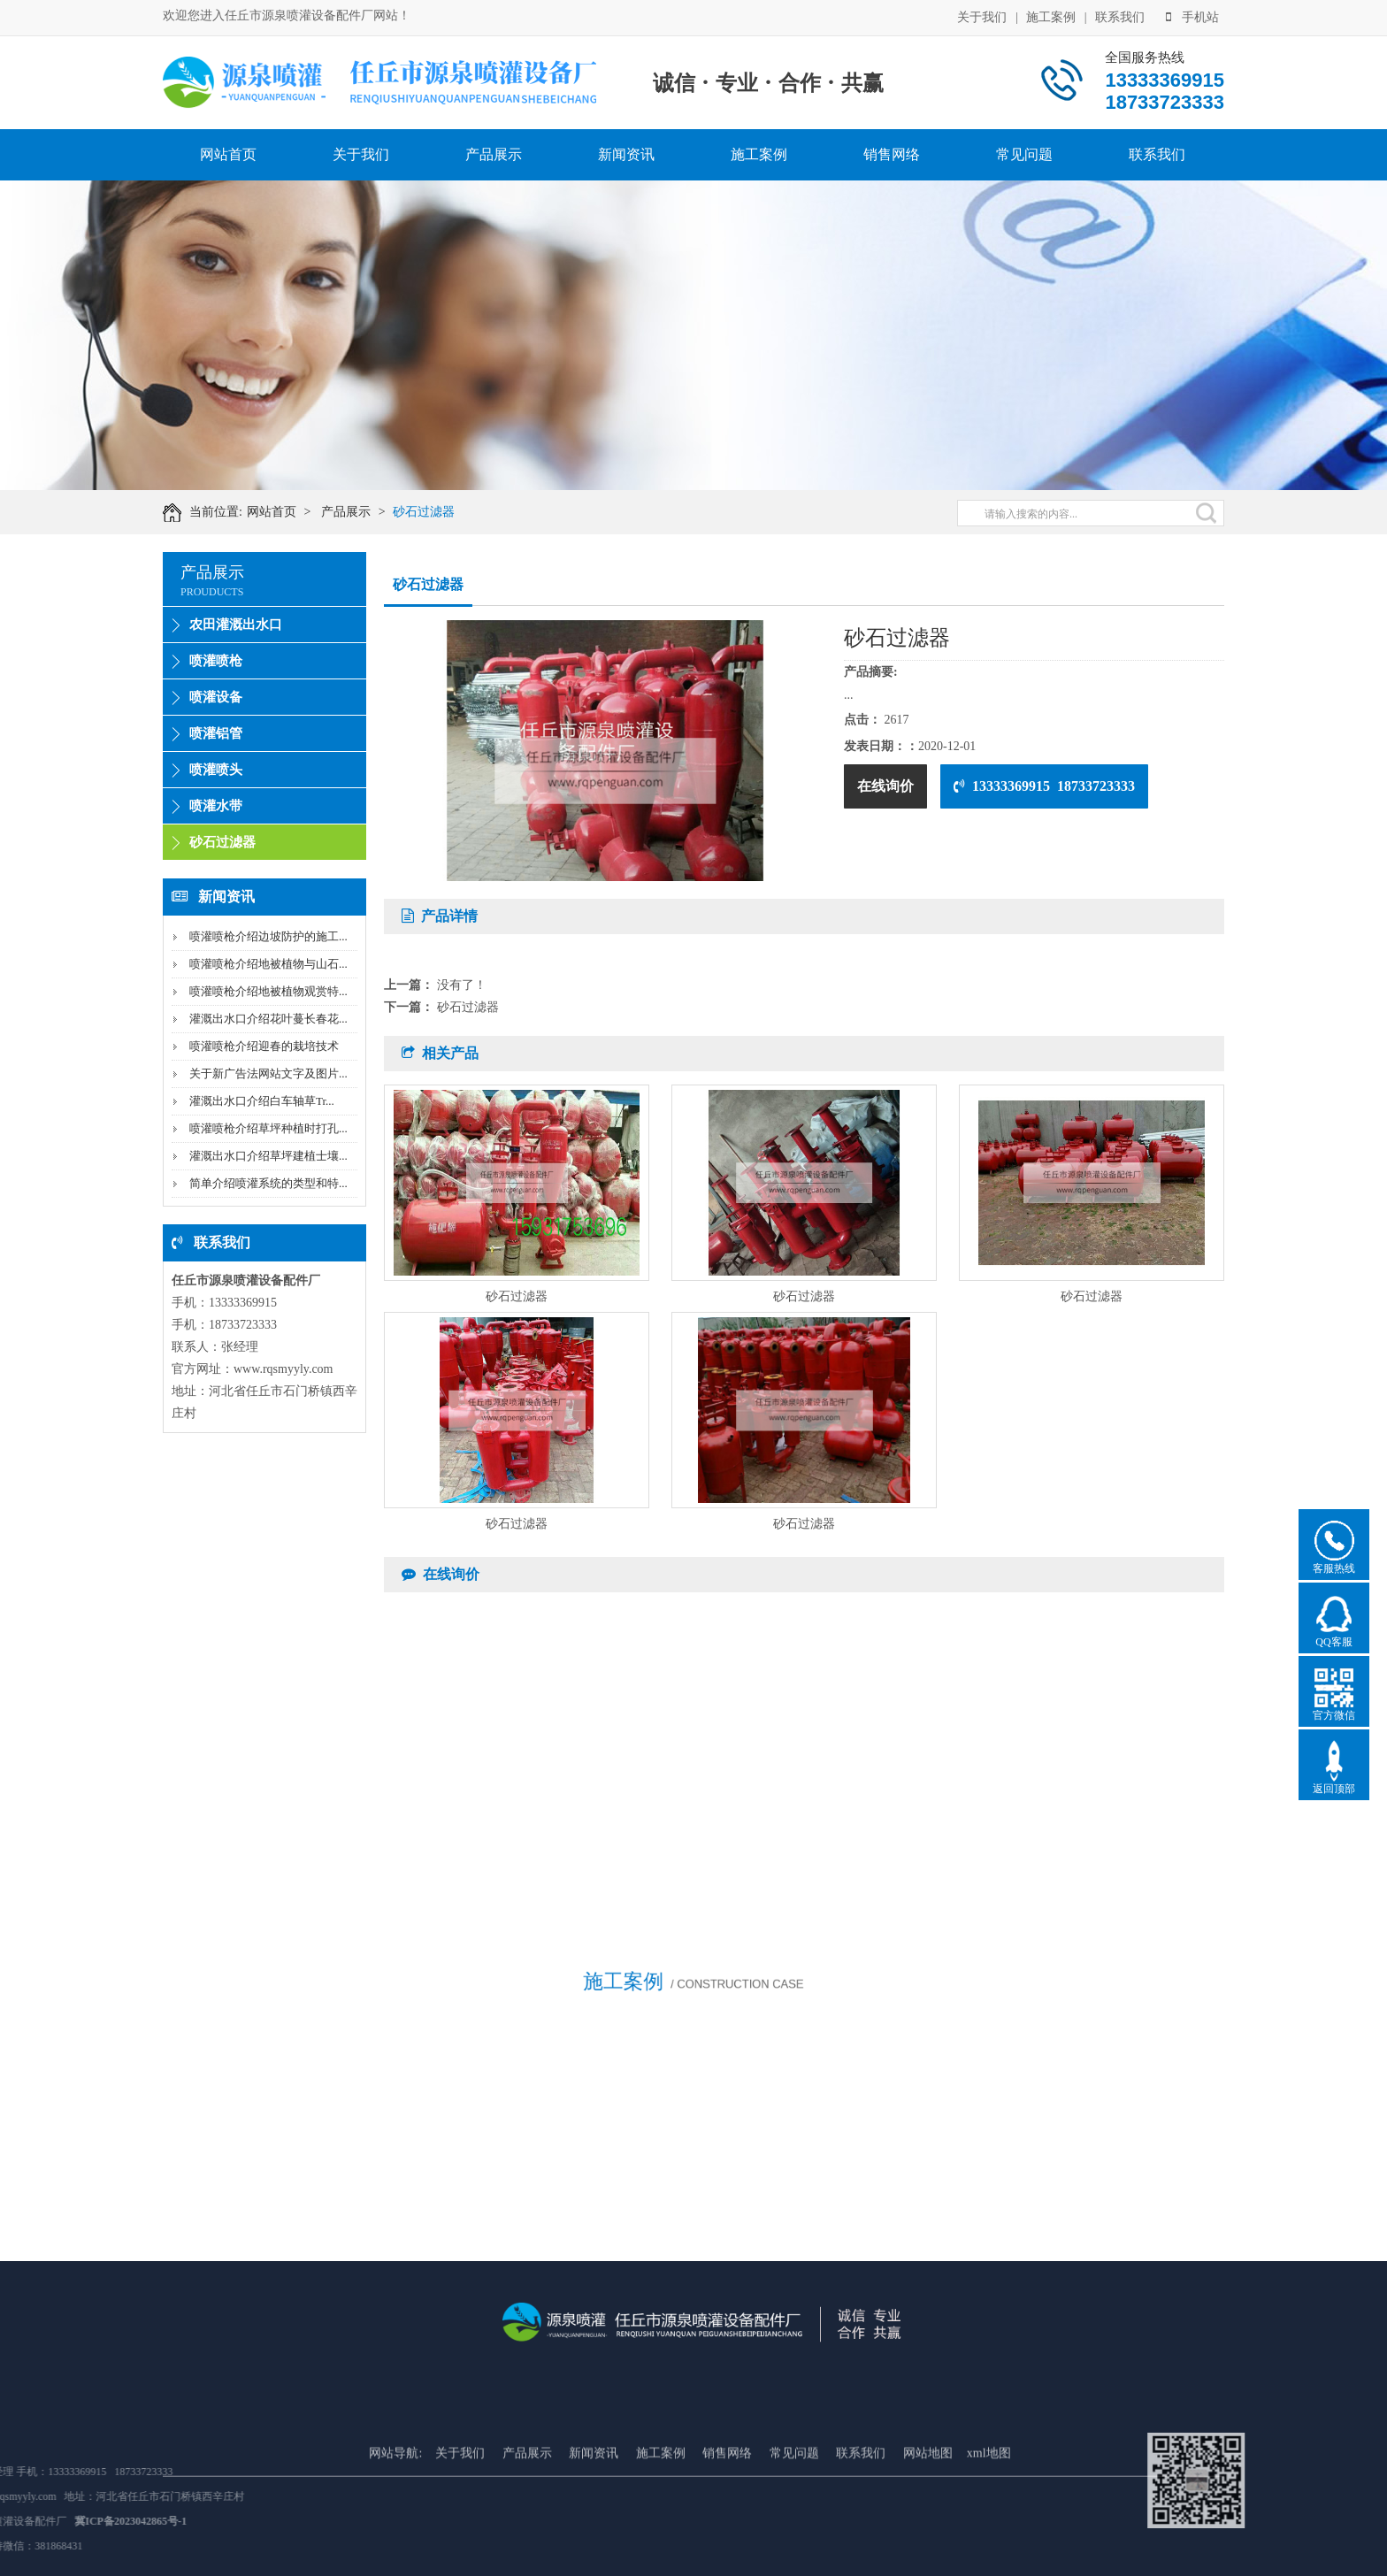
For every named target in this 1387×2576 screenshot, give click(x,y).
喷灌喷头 (215, 770)
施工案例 (1051, 15)
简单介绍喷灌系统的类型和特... (268, 1183)
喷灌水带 (215, 806)
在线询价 (885, 786)
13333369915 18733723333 (1044, 786)
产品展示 (493, 154)
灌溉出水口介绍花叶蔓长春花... (268, 1018)
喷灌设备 (215, 697)
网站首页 (228, 154)
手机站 (1192, 15)
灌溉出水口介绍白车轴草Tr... (261, 1101)
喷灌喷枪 (215, 661)
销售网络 (891, 154)
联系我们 (1120, 15)
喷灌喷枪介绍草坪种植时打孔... (268, 1128)
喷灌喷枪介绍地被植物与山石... (268, 963)
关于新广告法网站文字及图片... (268, 1073)
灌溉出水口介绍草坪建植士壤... (268, 1155)
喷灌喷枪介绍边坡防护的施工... (268, 936)
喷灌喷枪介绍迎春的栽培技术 (264, 1046)
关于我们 (982, 15)
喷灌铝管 (215, 733)
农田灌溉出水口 (235, 624)
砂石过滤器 (435, 511)
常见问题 (1024, 154)
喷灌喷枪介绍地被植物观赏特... (268, 991)
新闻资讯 (626, 154)
